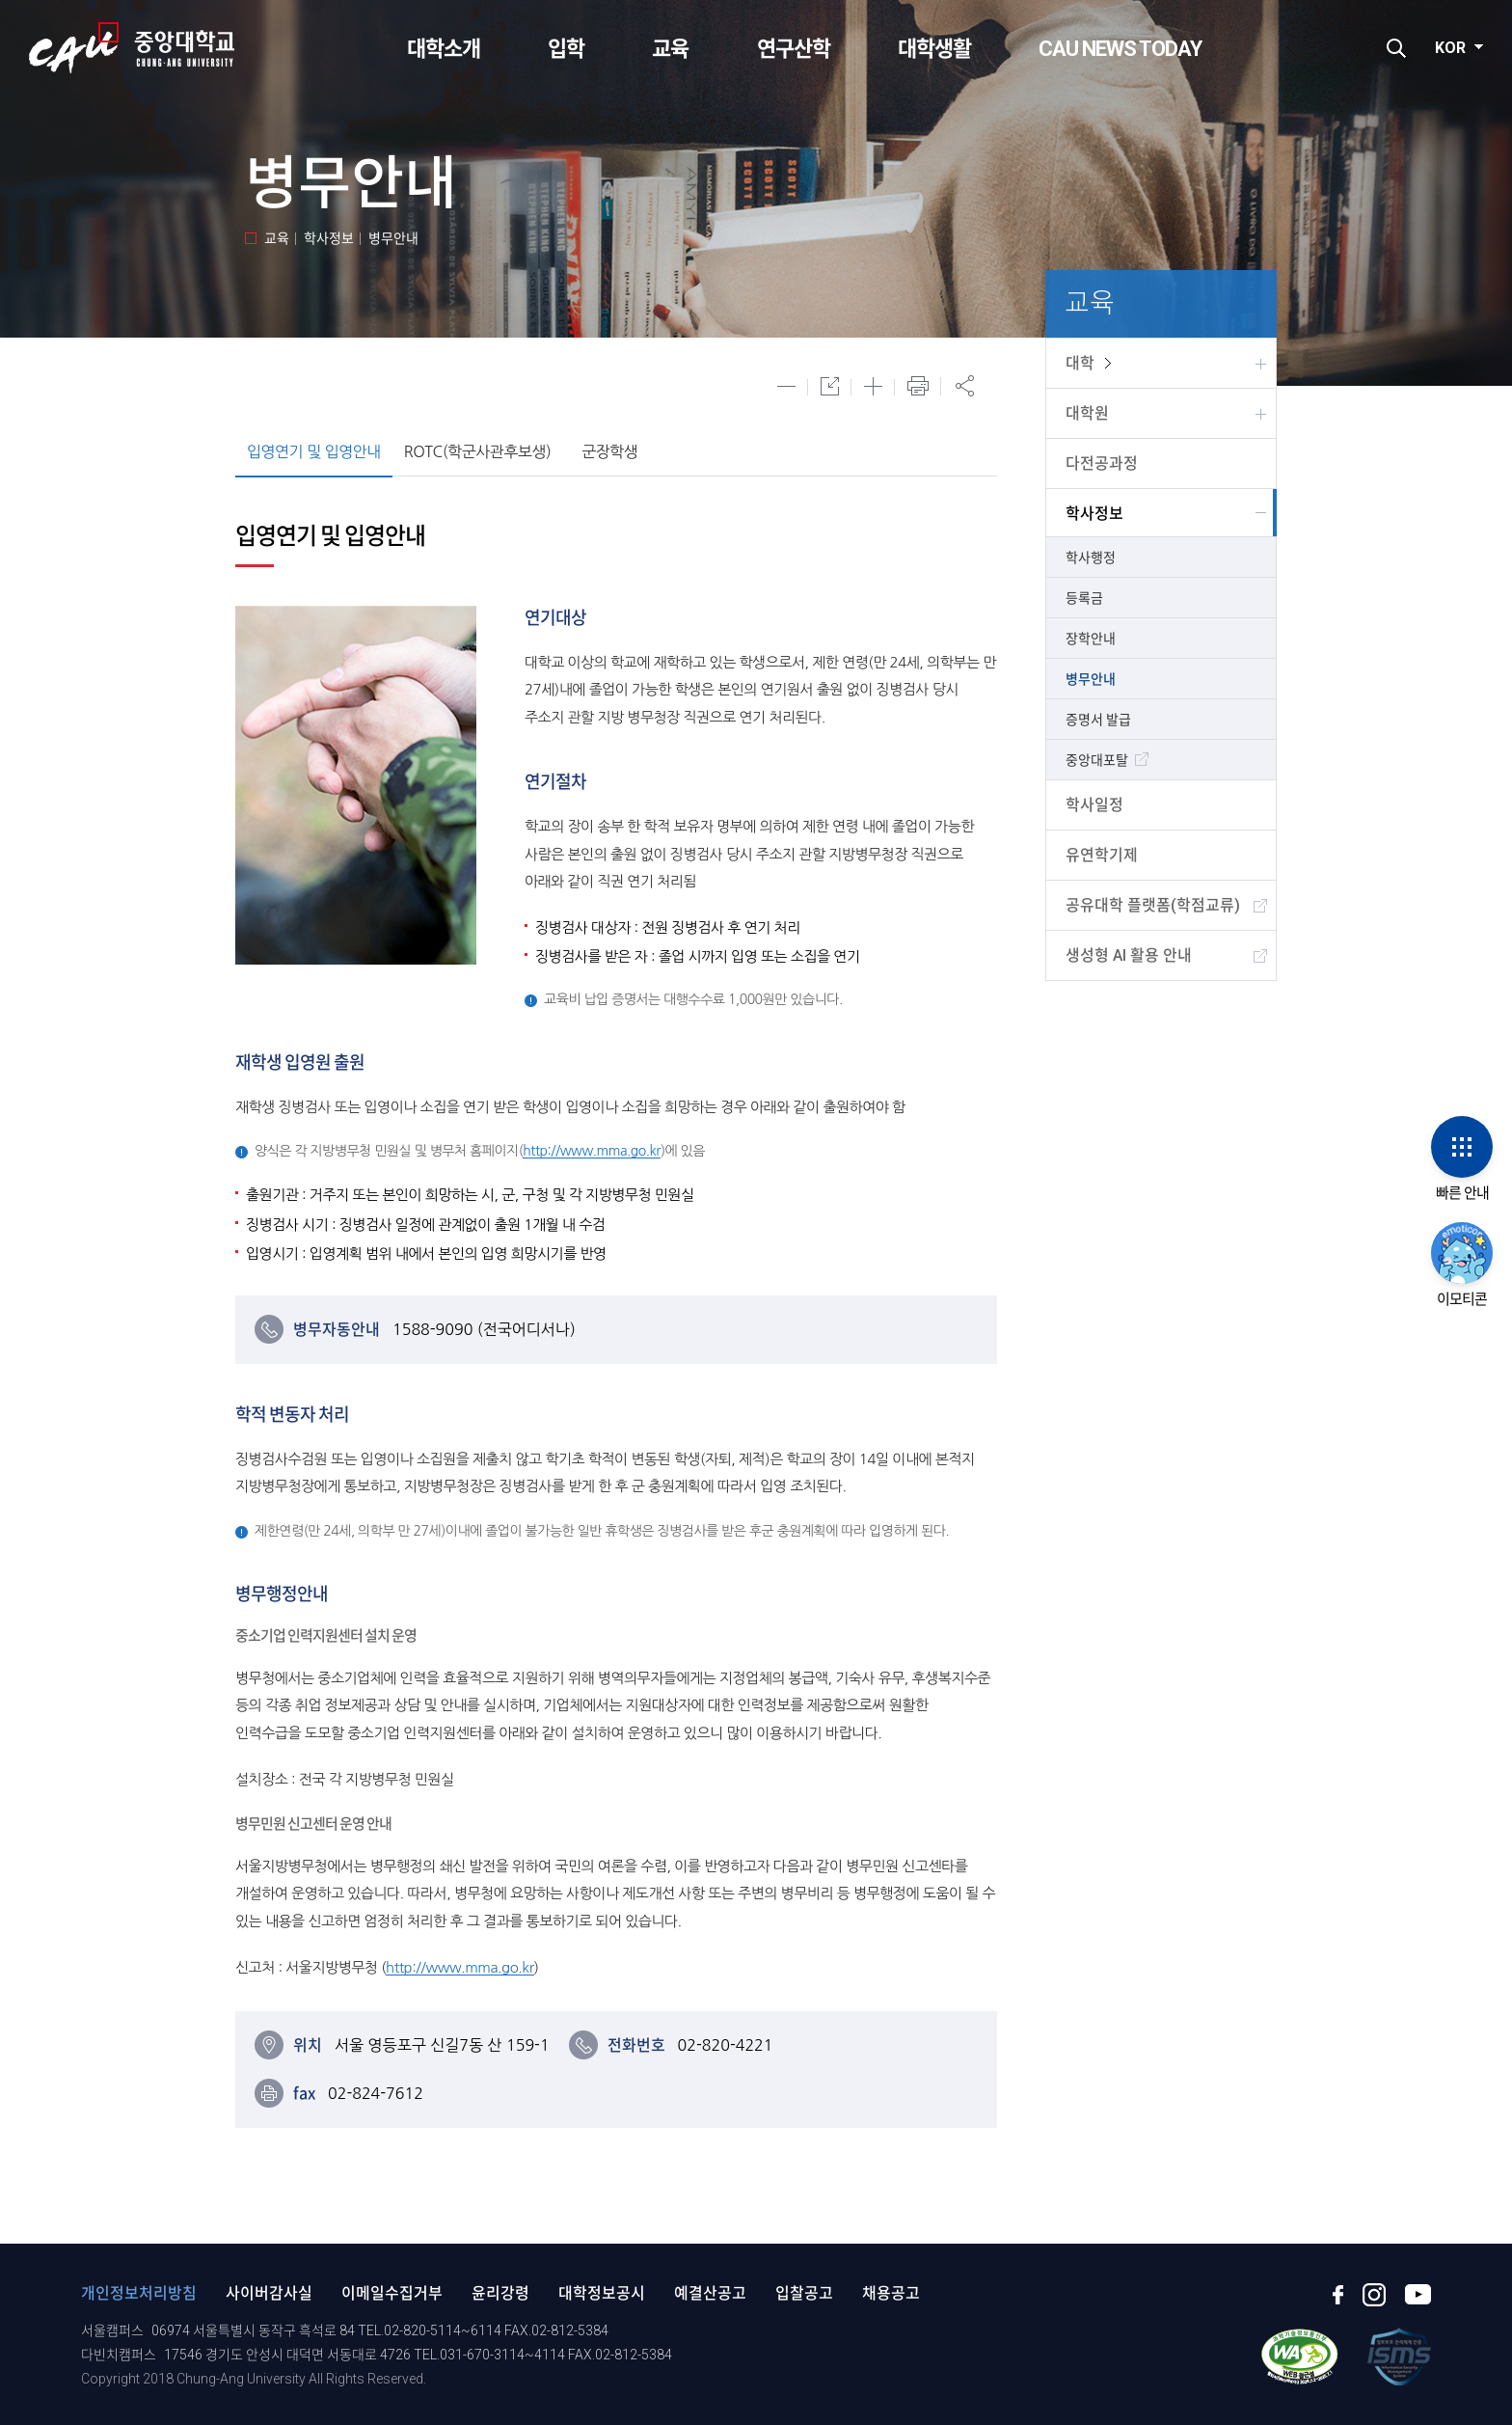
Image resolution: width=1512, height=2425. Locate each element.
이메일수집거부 (392, 2293)
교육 (670, 49)
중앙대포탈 (1097, 760)
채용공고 (891, 2293)
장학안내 (1091, 638)
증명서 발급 (1098, 719)
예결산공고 (710, 2293)
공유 (964, 385)
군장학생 (609, 451)
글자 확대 (873, 386)
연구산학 (793, 49)
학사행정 (1091, 557)
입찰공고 (804, 2293)
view (1108, 363)
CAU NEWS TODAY (1120, 49)
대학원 (1087, 413)
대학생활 (934, 49)
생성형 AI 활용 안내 (1129, 955)
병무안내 (1091, 679)
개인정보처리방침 (139, 2293)
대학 (1080, 363)
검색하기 (1396, 48)
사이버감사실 (269, 2293)
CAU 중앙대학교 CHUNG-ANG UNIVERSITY (131, 48)
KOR (1450, 48)
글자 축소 (786, 386)
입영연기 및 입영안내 (314, 451)
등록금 (1084, 598)
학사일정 (1094, 805)
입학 (566, 49)
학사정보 (1094, 513)
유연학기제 (1102, 855)
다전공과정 (1102, 463)
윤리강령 (500, 2293)
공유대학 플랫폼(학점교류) (1153, 905)
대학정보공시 (601, 2293)
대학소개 (443, 49)
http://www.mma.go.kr (592, 1151)
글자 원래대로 (830, 386)
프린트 (918, 385)
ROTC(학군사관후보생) (477, 451)
